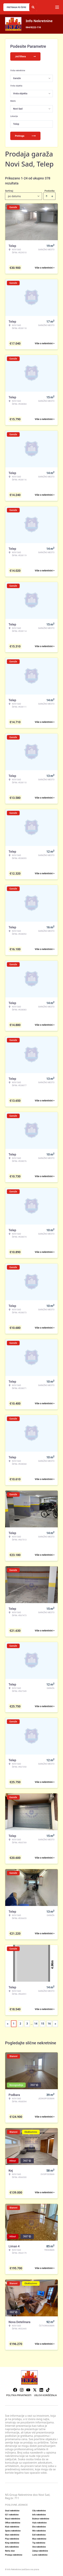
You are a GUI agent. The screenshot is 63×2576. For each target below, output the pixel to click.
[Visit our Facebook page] (15, 2390)
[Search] (33, 7)
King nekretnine (12, 2543)
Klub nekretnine (12, 2527)
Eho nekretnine (39, 2527)
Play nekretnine (12, 2539)
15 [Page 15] (42, 2023)
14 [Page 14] (35, 2023)
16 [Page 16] (49, 2023)
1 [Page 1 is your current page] (13, 2023)
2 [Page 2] (20, 2023)
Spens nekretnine (12, 2531)
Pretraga (25, 136)
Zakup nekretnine (40, 2551)
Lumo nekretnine (39, 2555)
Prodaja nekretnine (13, 2555)
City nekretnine (39, 2510)
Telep (16, 124)
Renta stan (10, 2551)
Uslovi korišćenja (45, 2395)
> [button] (55, 2024)
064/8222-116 (33, 27)
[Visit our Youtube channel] (28, 2390)
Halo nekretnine (39, 2523)
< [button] (7, 2024)
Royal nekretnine (12, 2519)
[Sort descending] (52, 196)
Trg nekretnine (38, 2543)
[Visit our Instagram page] (22, 2390)
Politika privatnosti (18, 2395)
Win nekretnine (39, 2531)
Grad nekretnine (12, 2510)
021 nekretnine (11, 2515)
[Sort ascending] (46, 196)
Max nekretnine (39, 2539)
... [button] (32, 2023)
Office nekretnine (12, 2523)
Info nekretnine (39, 2515)
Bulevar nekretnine (40, 2519)
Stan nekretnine (12, 2535)
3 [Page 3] (27, 2023)
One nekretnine (39, 2547)
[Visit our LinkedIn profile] (41, 2390)
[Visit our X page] (35, 2390)
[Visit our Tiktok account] (48, 2390)
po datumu (14, 196)
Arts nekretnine (12, 2547)
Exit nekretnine (39, 2535)
